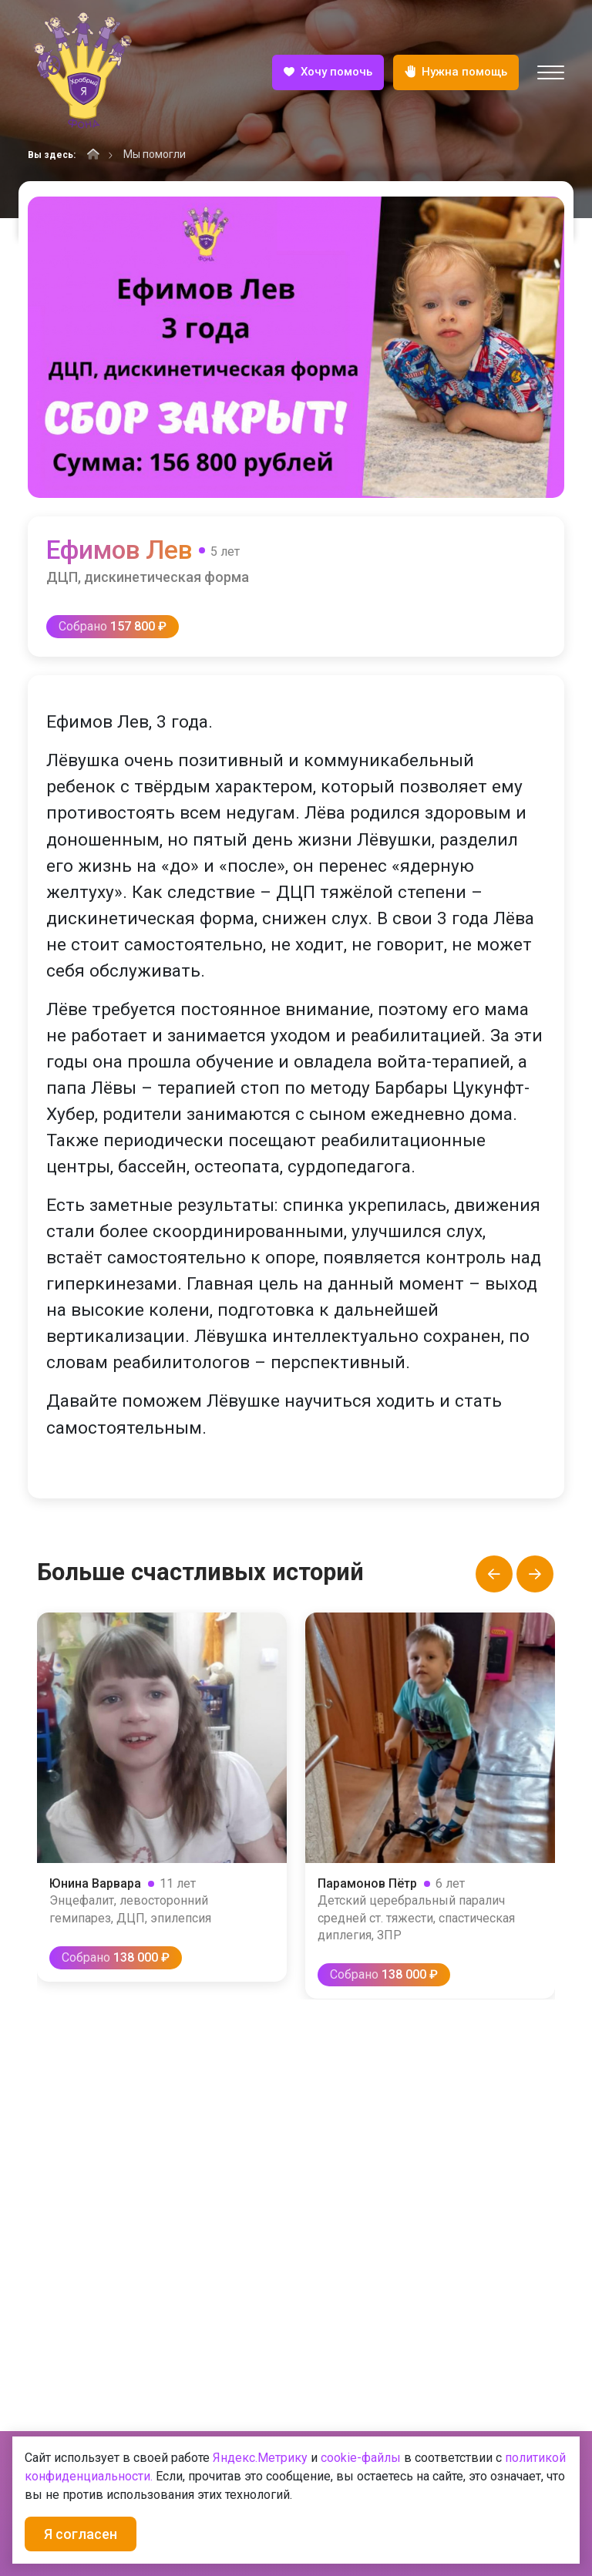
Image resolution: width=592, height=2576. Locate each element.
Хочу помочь (328, 73)
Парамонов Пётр (368, 1883)
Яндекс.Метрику (260, 2457)
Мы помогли (154, 154)
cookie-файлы (361, 2457)
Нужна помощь (456, 73)
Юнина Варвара (96, 1883)
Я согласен (80, 2534)
